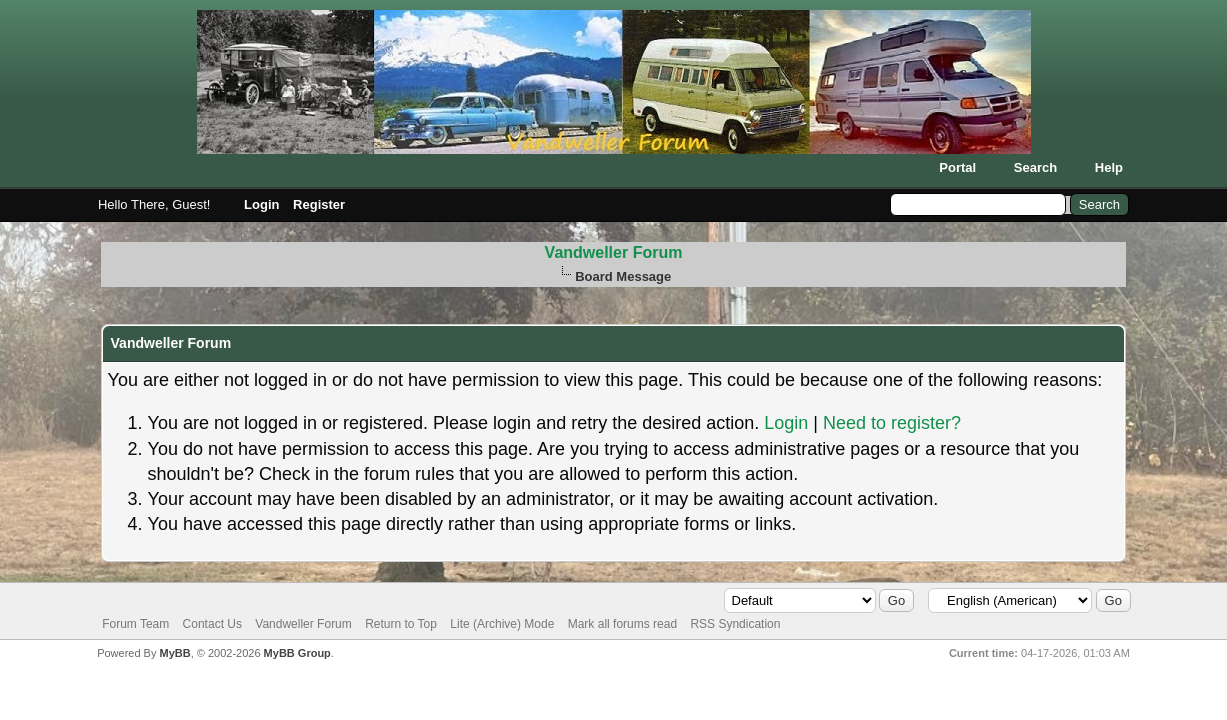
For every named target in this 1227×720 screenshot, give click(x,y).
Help (1109, 167)
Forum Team (135, 624)
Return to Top (401, 624)
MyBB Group (297, 653)
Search (1035, 167)
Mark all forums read (622, 624)
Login (261, 204)
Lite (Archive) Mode (502, 624)
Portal (957, 167)
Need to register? (892, 423)
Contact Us (212, 624)
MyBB (175, 653)
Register (319, 204)
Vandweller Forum (614, 252)
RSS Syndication (735, 624)
